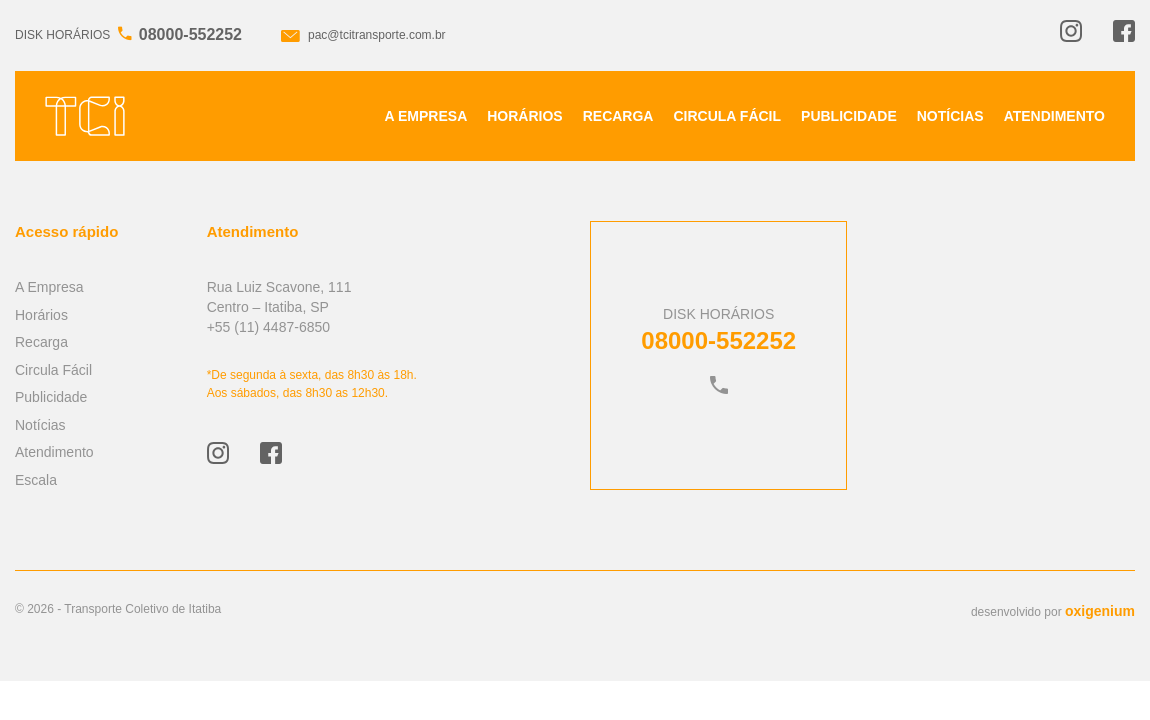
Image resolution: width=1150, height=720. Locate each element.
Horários (524, 116)
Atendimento (1054, 116)
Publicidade (849, 116)
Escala (36, 480)
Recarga (618, 116)
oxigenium (1100, 611)
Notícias (950, 116)
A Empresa (426, 116)
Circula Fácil (727, 116)
